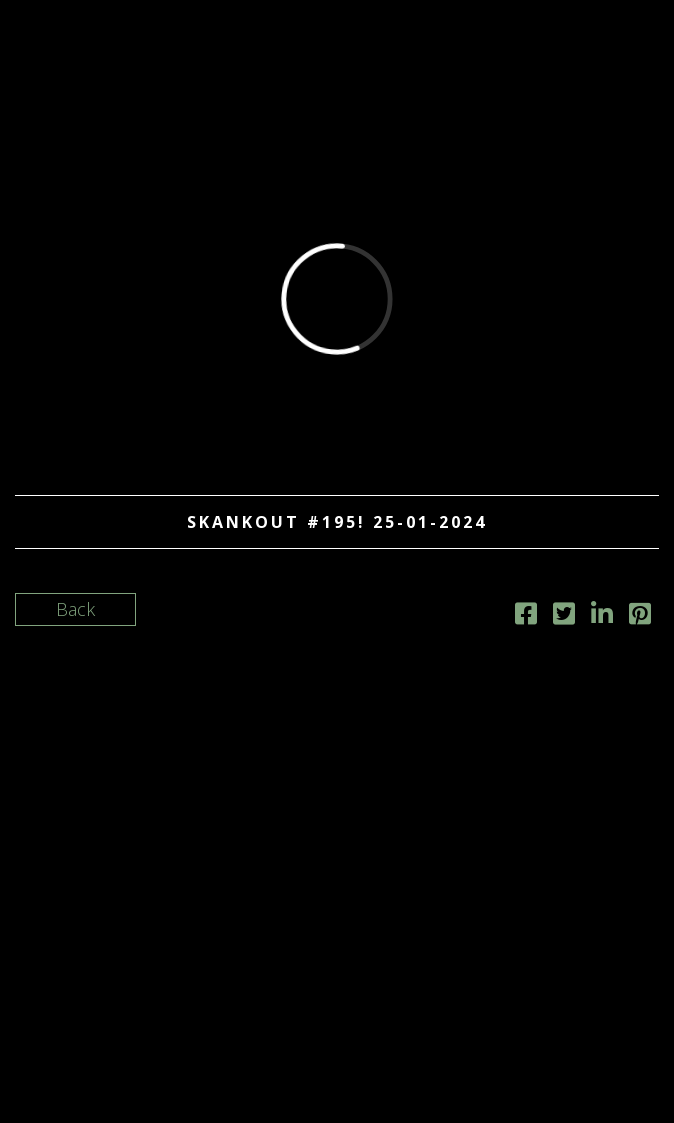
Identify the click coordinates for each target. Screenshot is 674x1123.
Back (75, 609)
